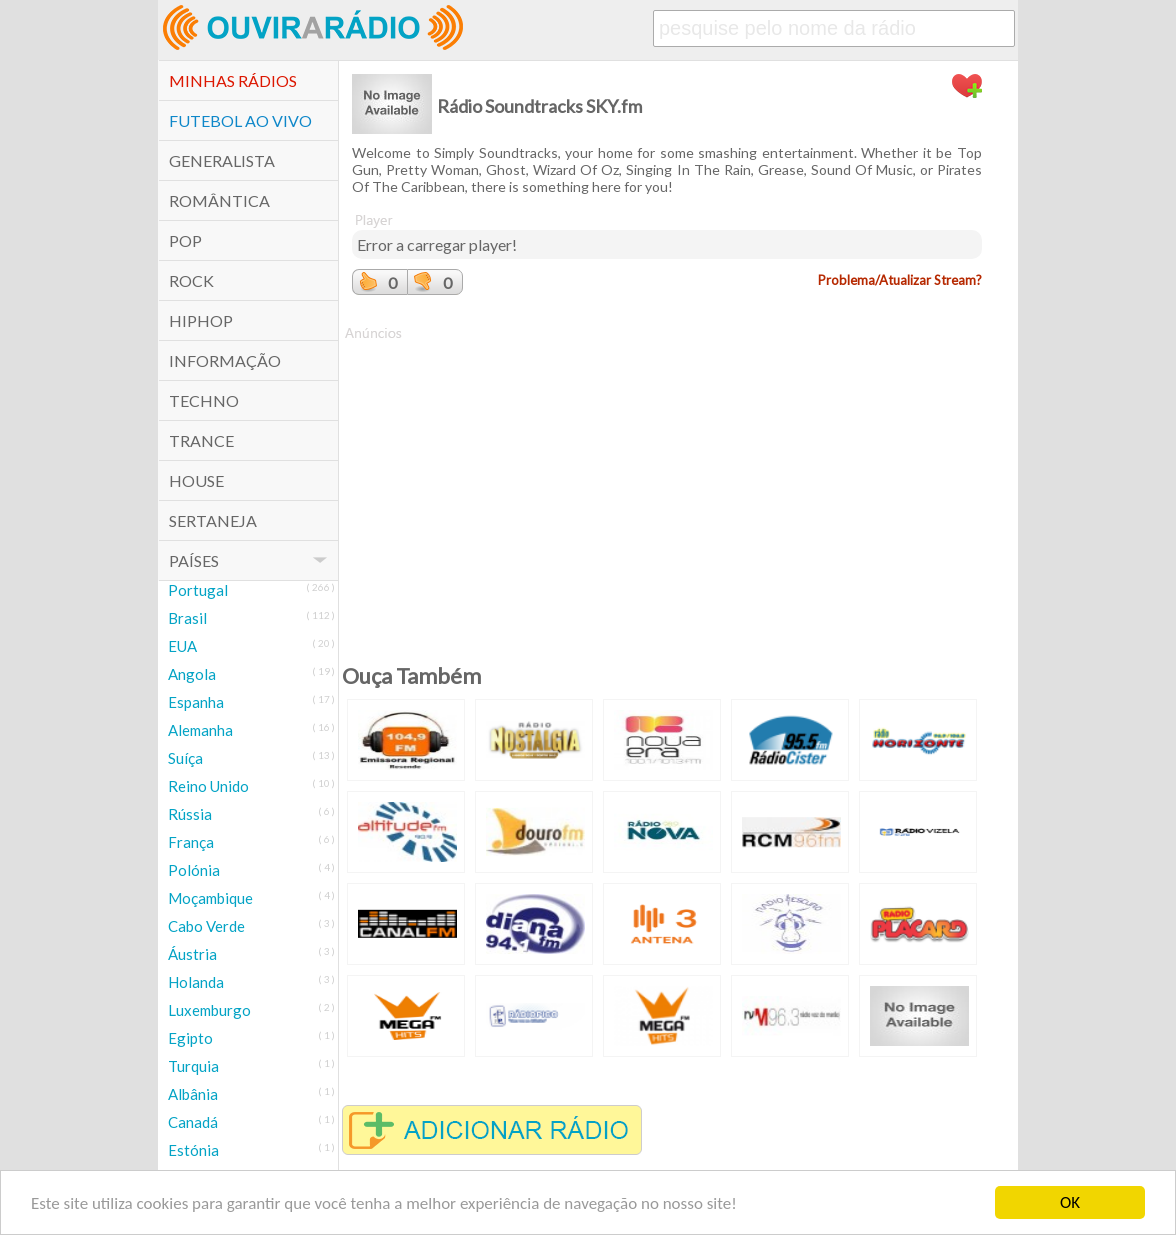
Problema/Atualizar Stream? (900, 280)
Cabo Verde (206, 926)
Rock (191, 280)
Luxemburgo (209, 1010)
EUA (182, 646)
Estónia (193, 1150)
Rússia (190, 814)
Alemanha (200, 730)
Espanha (196, 702)
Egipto (190, 1038)
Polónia (194, 870)
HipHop (201, 320)
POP (185, 240)
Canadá (193, 1122)
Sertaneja (213, 520)
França (191, 842)
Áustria (192, 954)
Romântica (219, 200)
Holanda (196, 982)
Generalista (222, 160)
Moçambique (210, 898)
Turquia (193, 1066)
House (196, 480)
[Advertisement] (667, 483)
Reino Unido (208, 786)
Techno (204, 400)
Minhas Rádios (233, 80)
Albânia (193, 1094)
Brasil (187, 618)
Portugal (198, 590)
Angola (192, 674)
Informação (225, 360)
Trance (201, 440)
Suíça (185, 758)
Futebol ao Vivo (240, 120)
